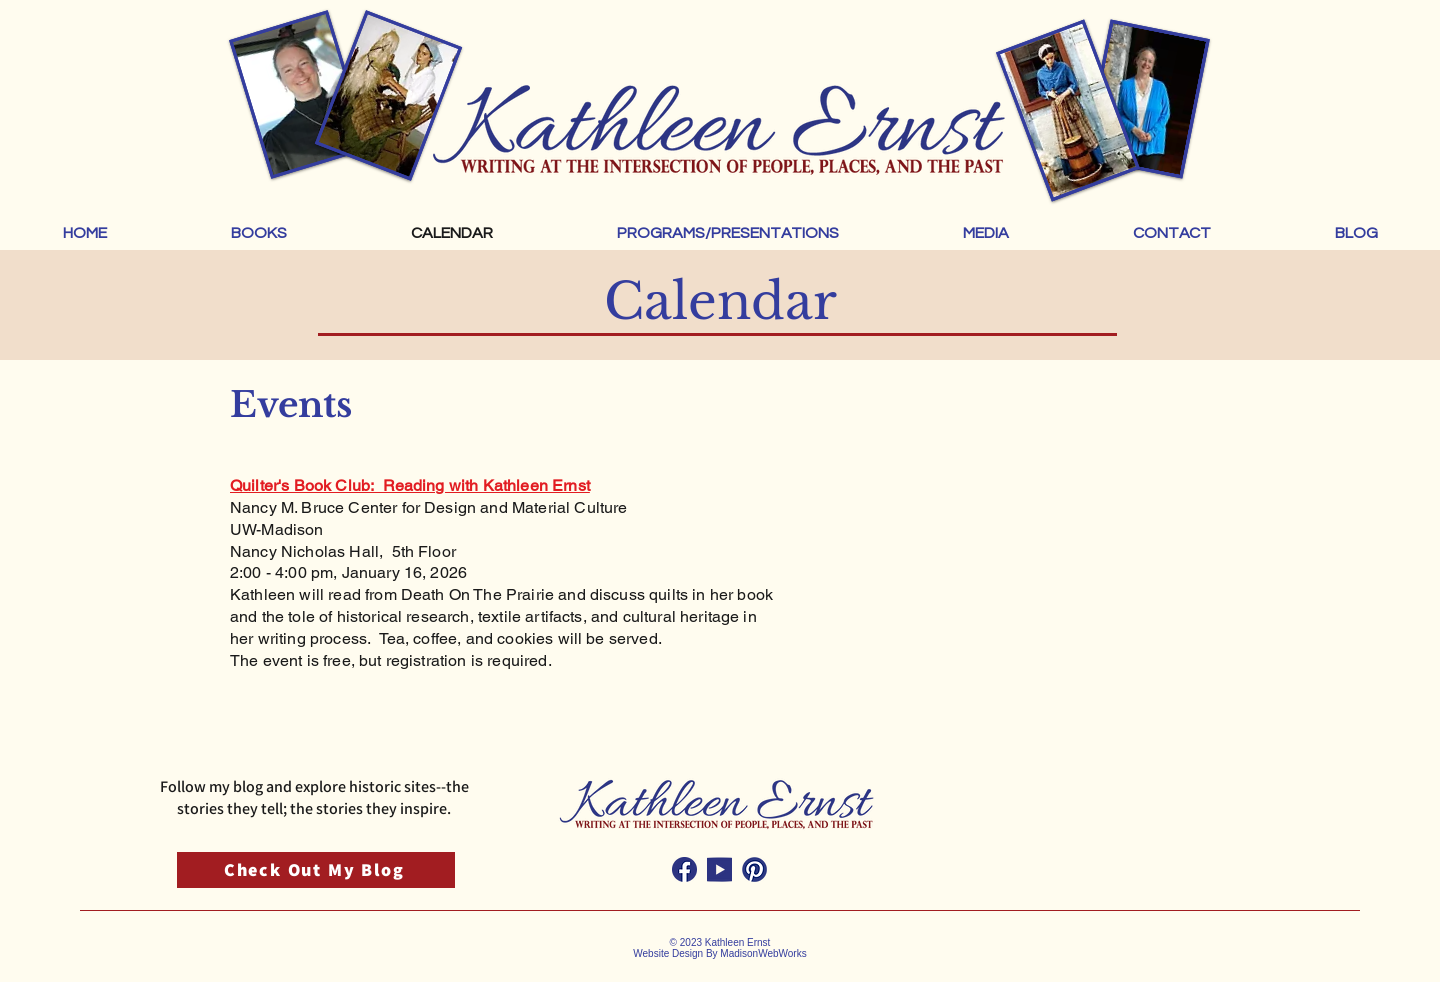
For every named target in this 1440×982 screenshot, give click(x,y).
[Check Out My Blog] (316, 870)
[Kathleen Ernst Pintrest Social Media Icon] (754, 869)
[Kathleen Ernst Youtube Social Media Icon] (719, 869)
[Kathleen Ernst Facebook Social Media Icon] (684, 869)
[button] (259, 233)
